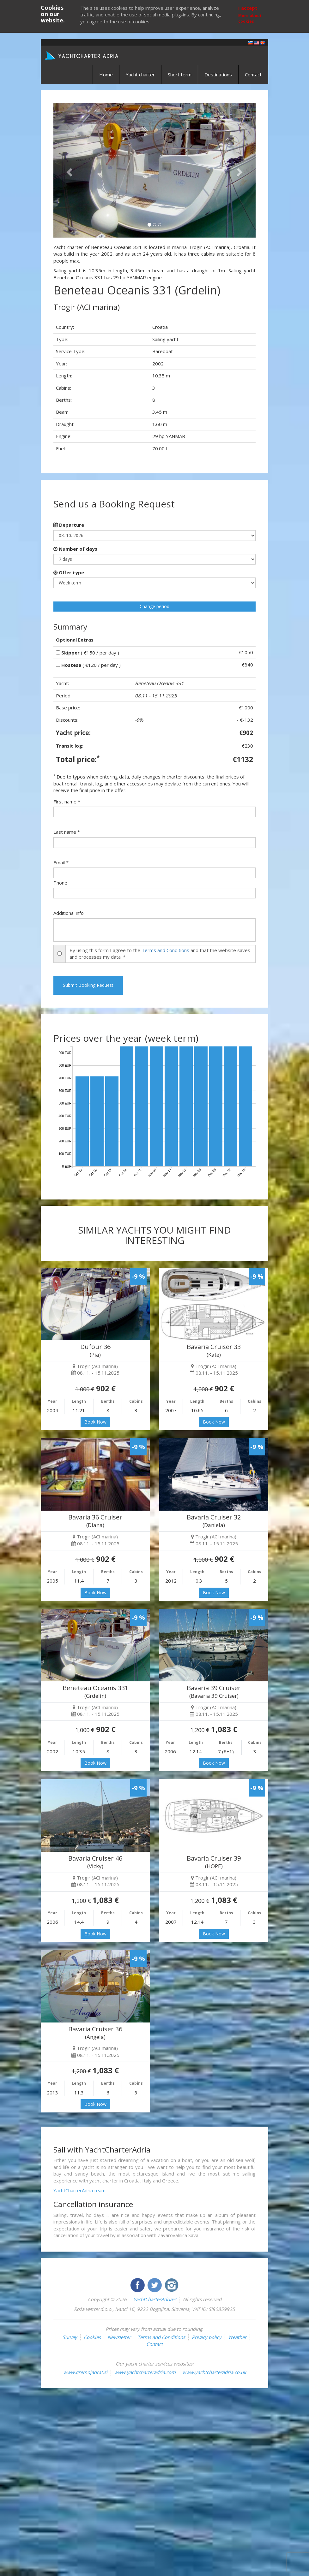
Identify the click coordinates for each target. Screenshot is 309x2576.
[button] (68, 170)
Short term (179, 74)
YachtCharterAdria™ (154, 2299)
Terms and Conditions (165, 950)
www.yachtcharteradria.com (145, 2372)
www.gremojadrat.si (85, 2372)
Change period (154, 606)
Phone (60, 882)
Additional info (68, 913)
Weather (237, 2337)
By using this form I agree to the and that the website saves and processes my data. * (160, 953)
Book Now (95, 1422)
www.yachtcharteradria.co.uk (214, 2372)
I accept (248, 8)
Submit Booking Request (88, 985)
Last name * (66, 832)
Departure (68, 525)
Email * (61, 862)
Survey (70, 2337)
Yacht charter (140, 74)
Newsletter (119, 2337)
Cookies (92, 2337)
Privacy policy (206, 2337)
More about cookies (250, 18)
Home (106, 74)
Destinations (218, 74)
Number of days (75, 549)
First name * (66, 801)
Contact (253, 74)
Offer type (68, 572)
